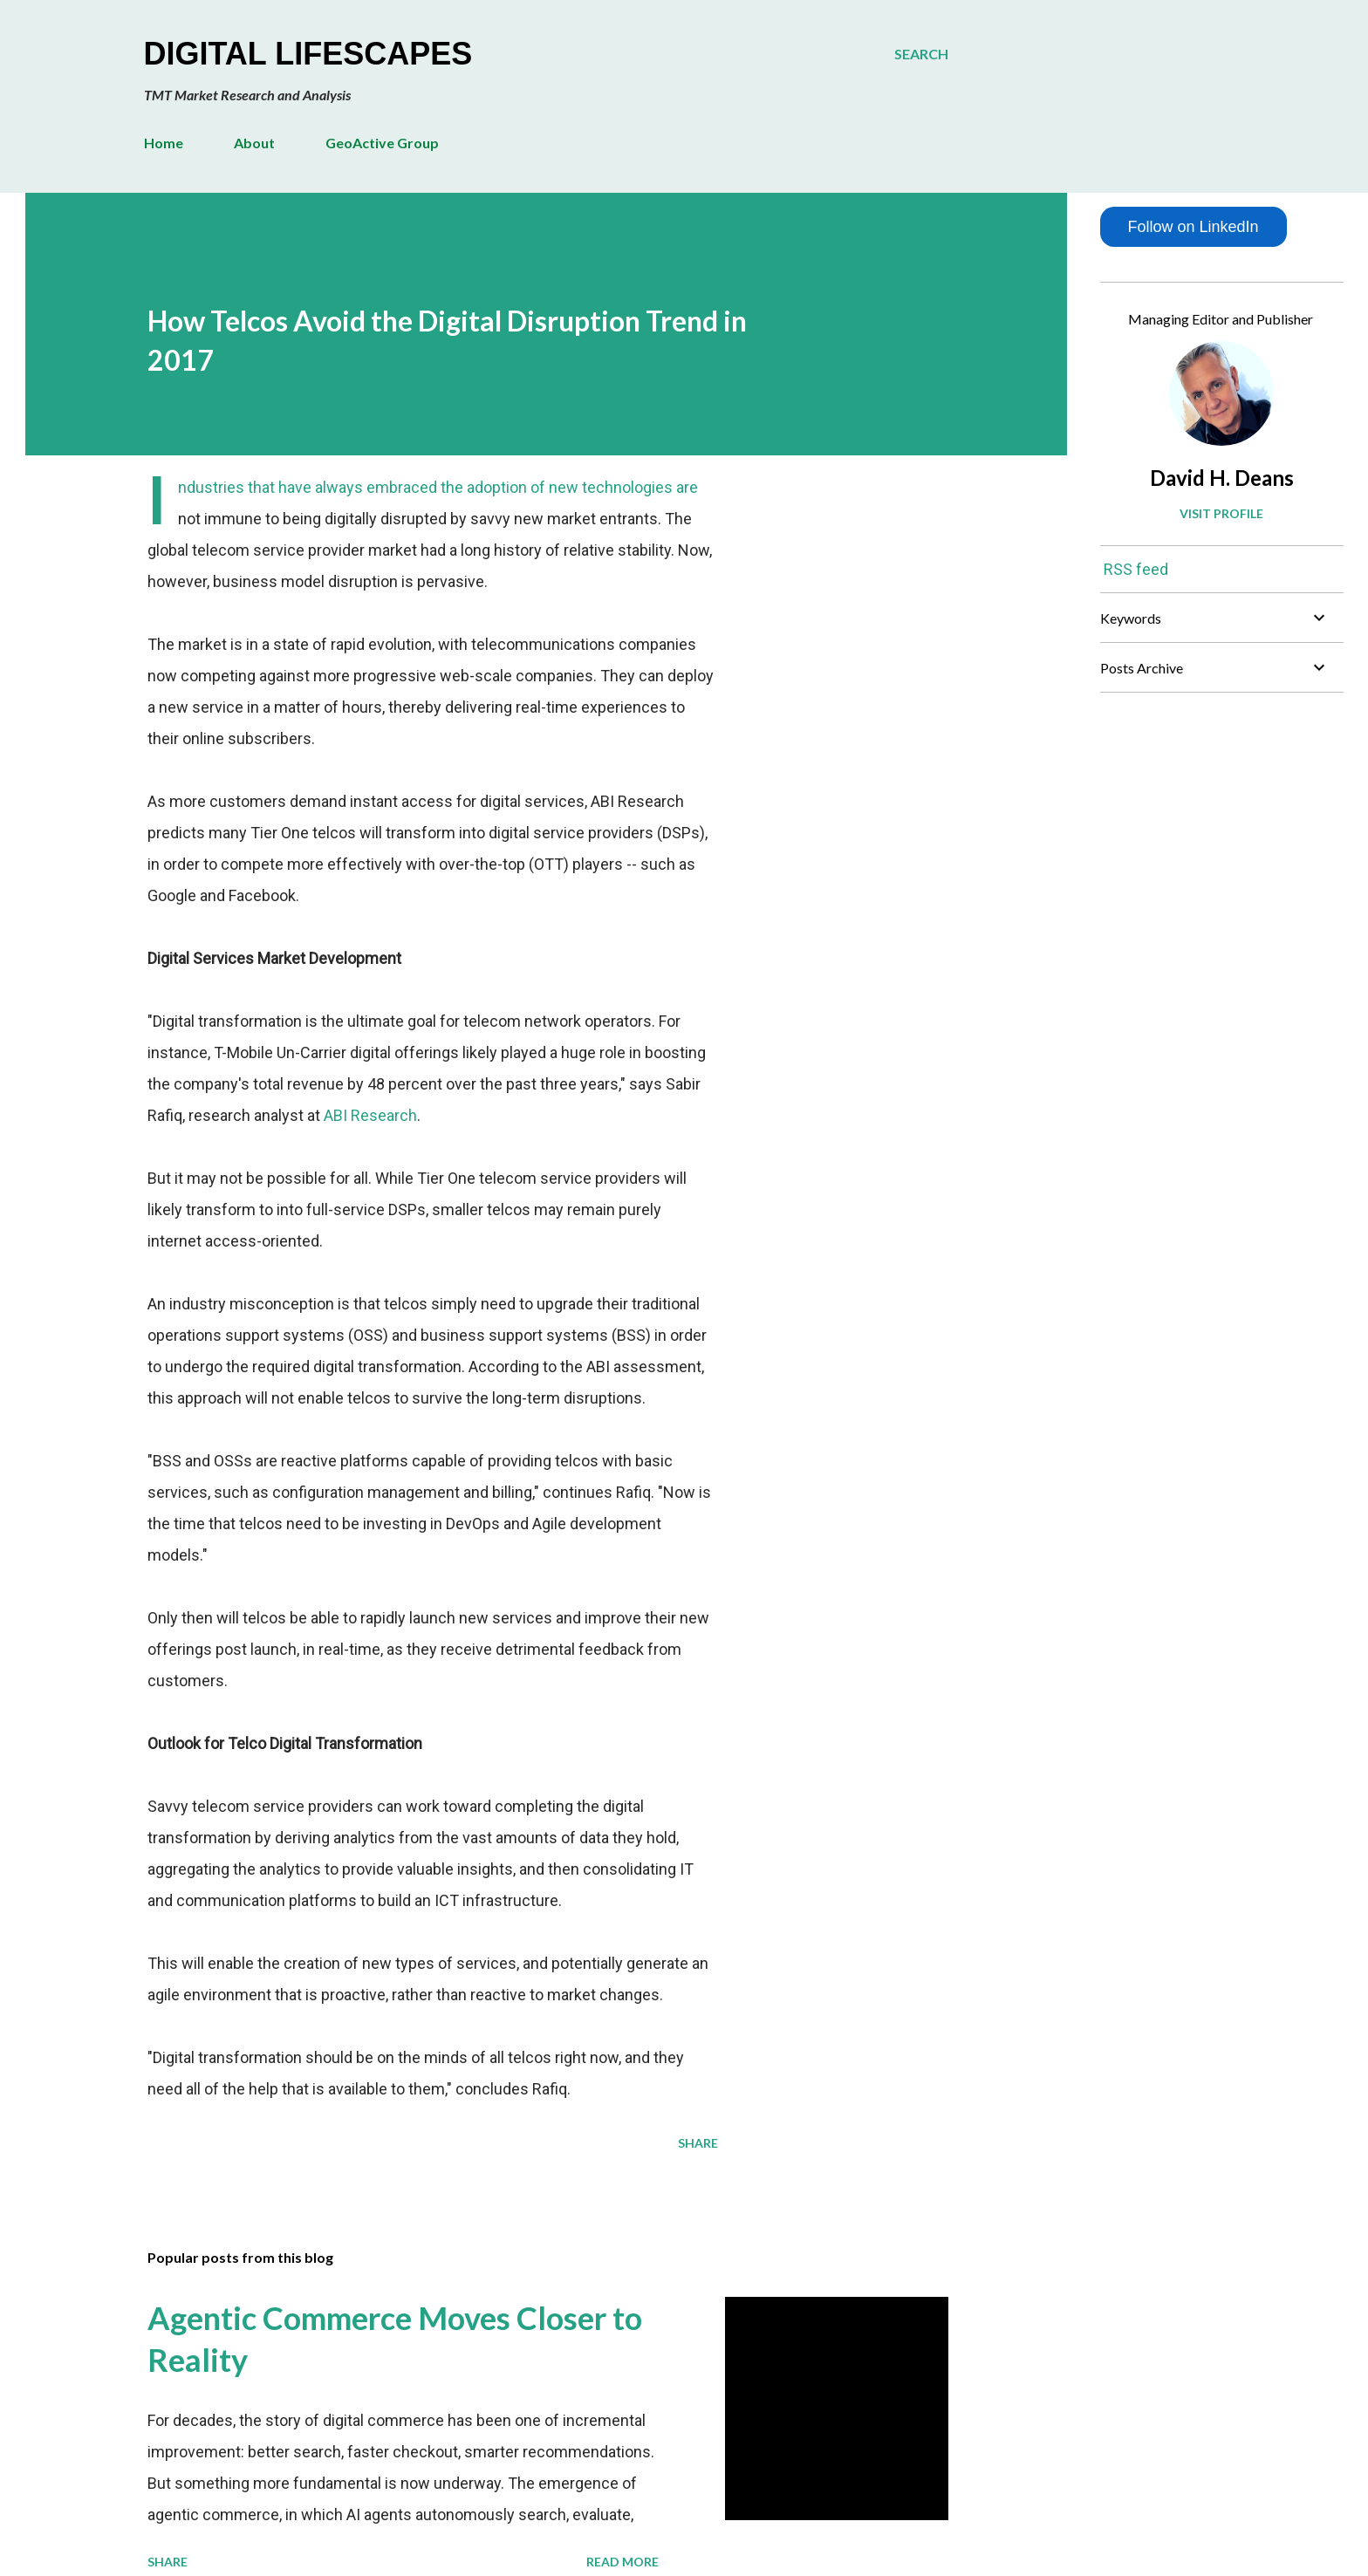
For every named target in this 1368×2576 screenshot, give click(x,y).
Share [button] (698, 2142)
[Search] (921, 54)
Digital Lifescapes (308, 54)
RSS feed (1136, 569)
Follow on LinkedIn (1192, 227)
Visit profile (1221, 513)
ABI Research (370, 1115)
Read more (622, 2561)
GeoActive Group (382, 142)
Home (163, 142)
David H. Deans (1222, 477)
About (254, 142)
